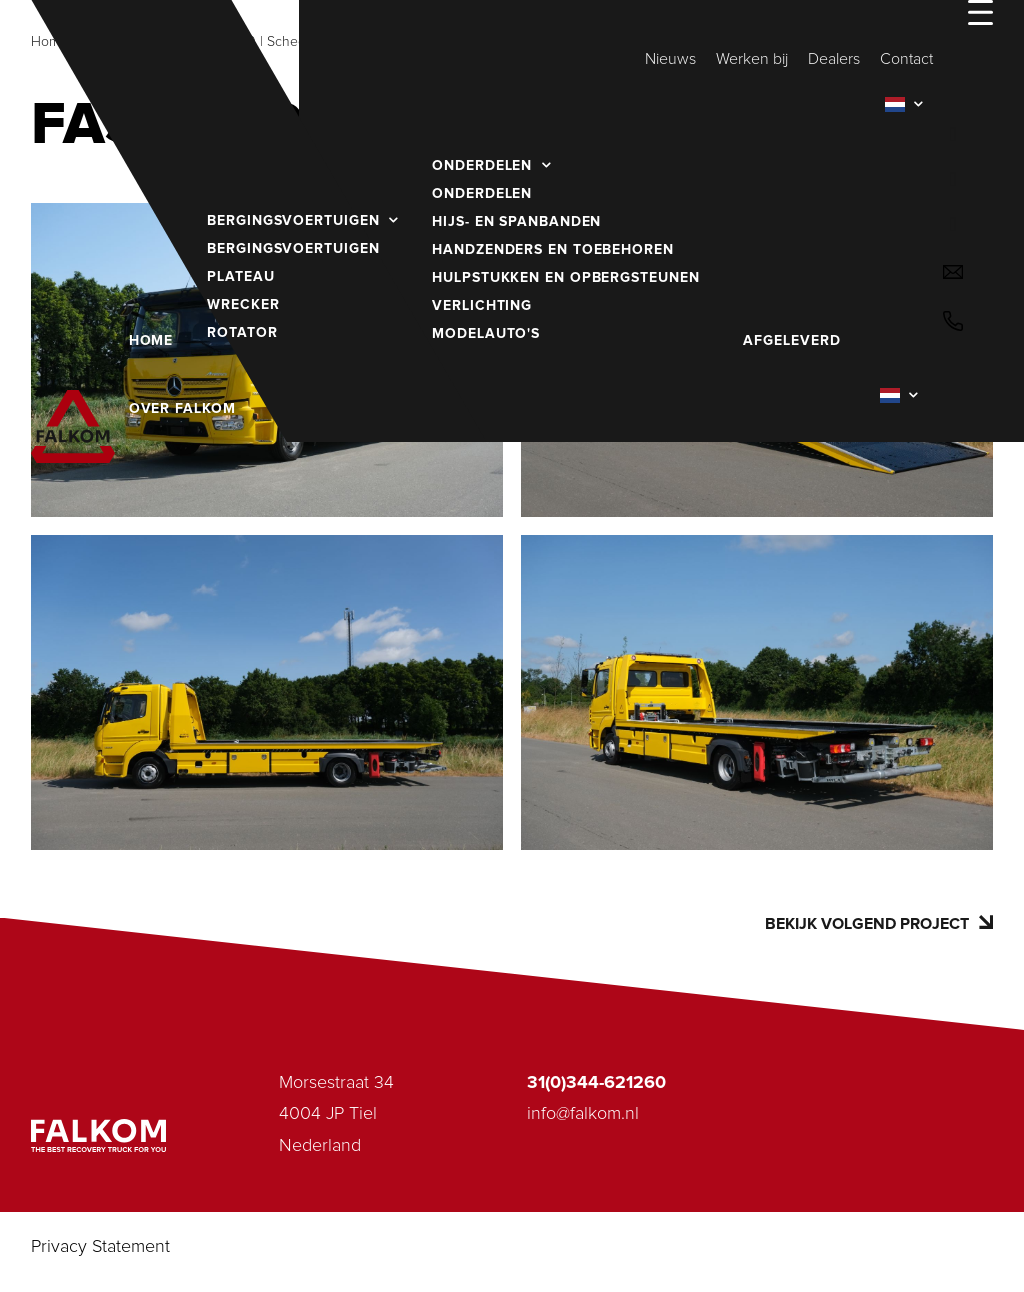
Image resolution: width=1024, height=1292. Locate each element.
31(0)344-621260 (596, 1083)
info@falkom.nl (583, 1114)
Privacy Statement (100, 1247)
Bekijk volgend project (879, 923)
